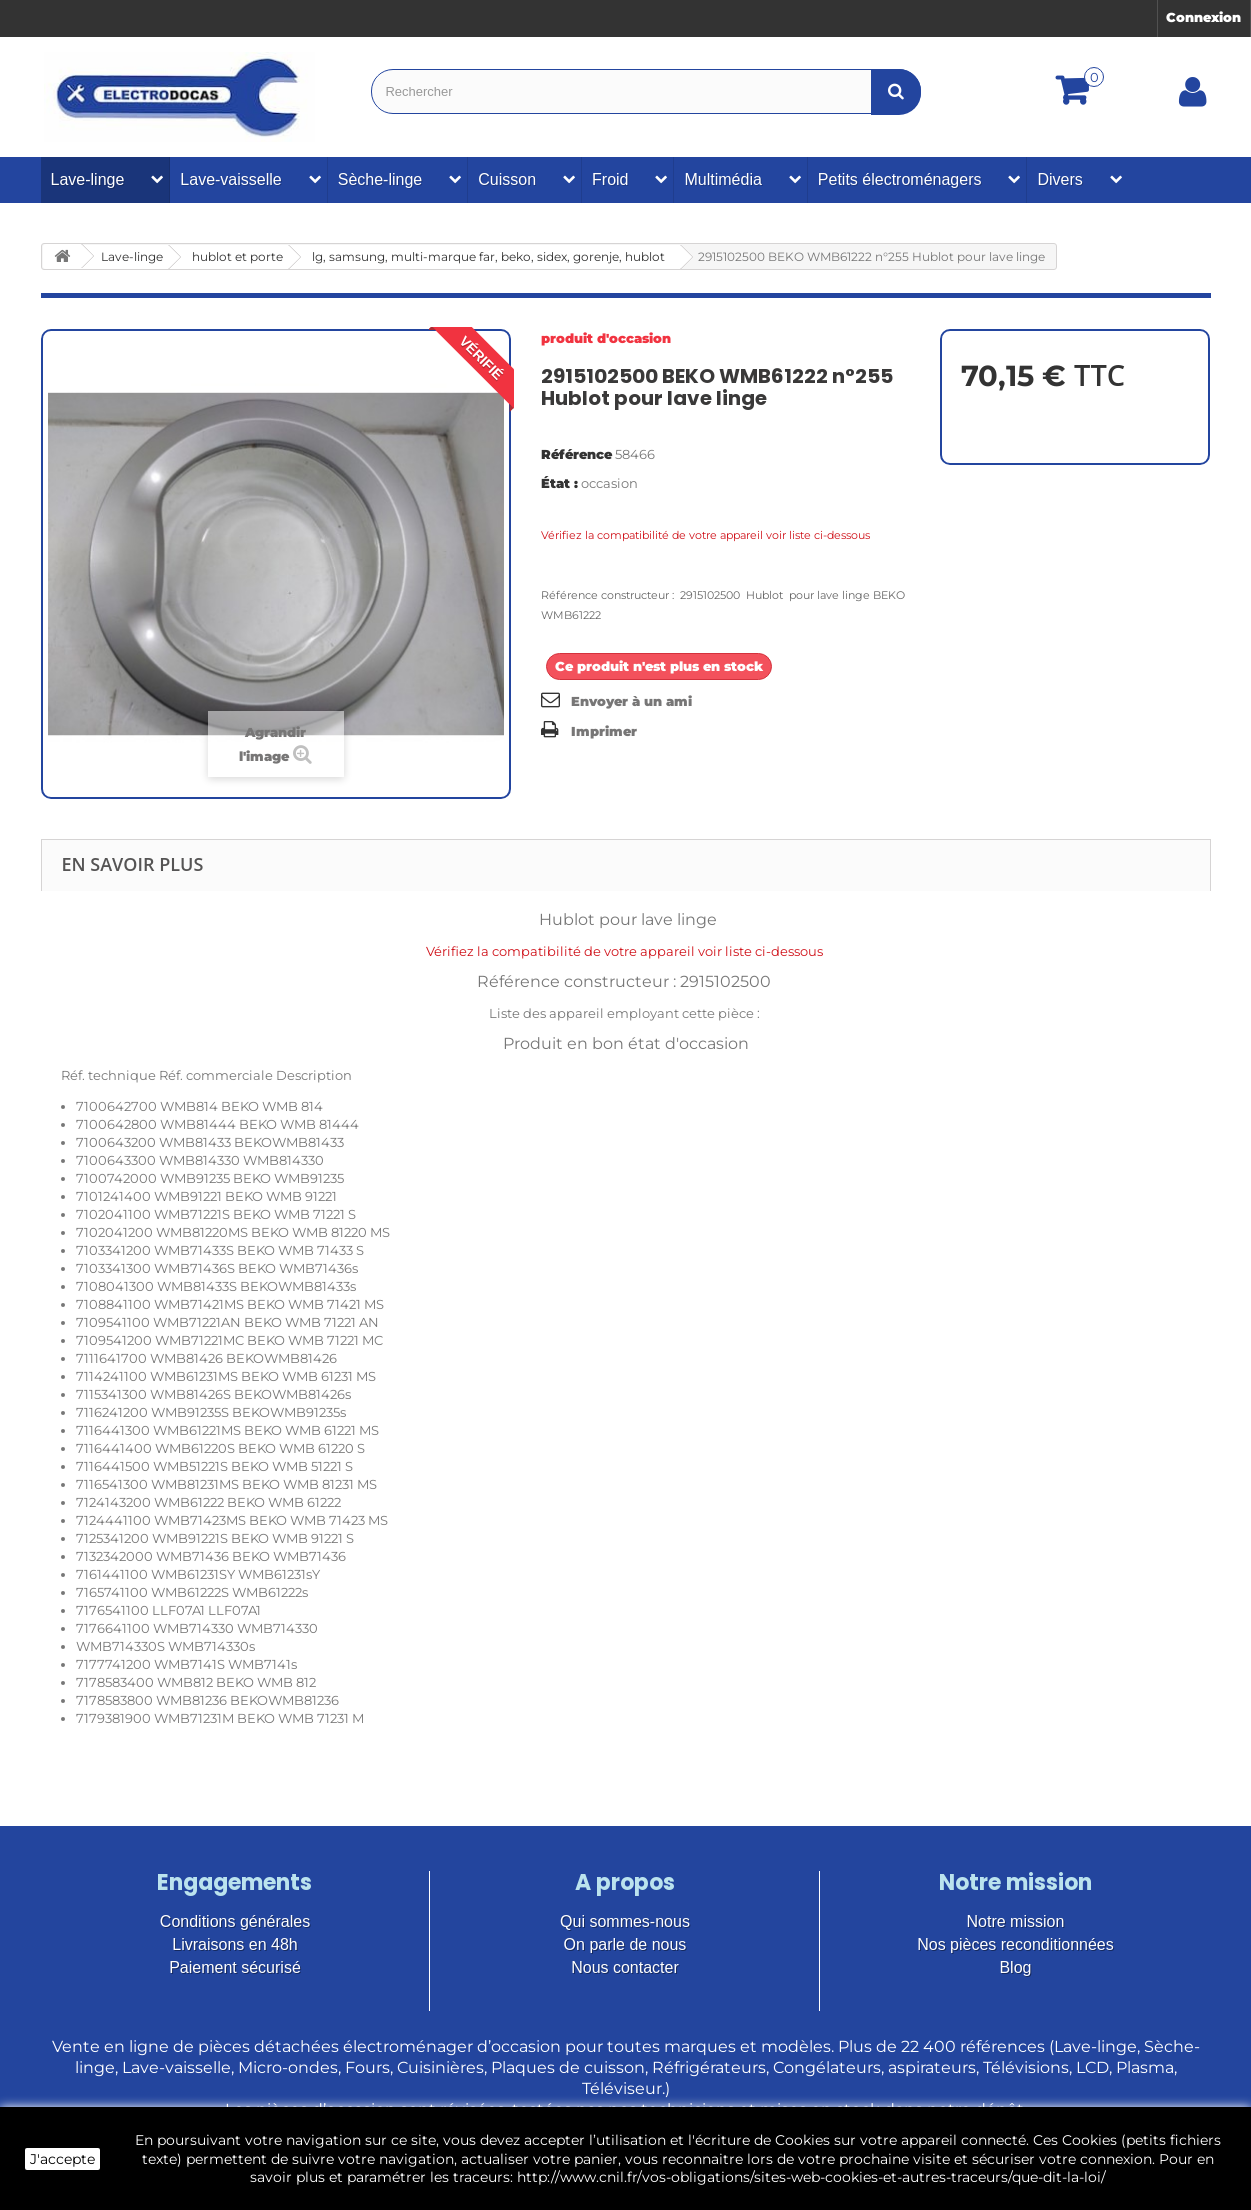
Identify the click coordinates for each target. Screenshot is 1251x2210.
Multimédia (722, 179)
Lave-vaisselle (230, 179)
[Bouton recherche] (896, 91)
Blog (1015, 1967)
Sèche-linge (380, 179)
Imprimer (604, 731)
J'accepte (62, 2159)
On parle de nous (625, 1944)
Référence (576, 454)
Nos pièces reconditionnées (1015, 1944)
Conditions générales (235, 1921)
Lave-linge (88, 179)
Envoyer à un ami (631, 701)
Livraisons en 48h (234, 1944)
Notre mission (1016, 1921)
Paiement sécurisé (235, 1967)
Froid (610, 179)
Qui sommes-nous (625, 1921)
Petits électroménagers (900, 179)
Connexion (1203, 17)
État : (559, 483)
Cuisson (507, 179)
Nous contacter (625, 1967)
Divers (1059, 179)
